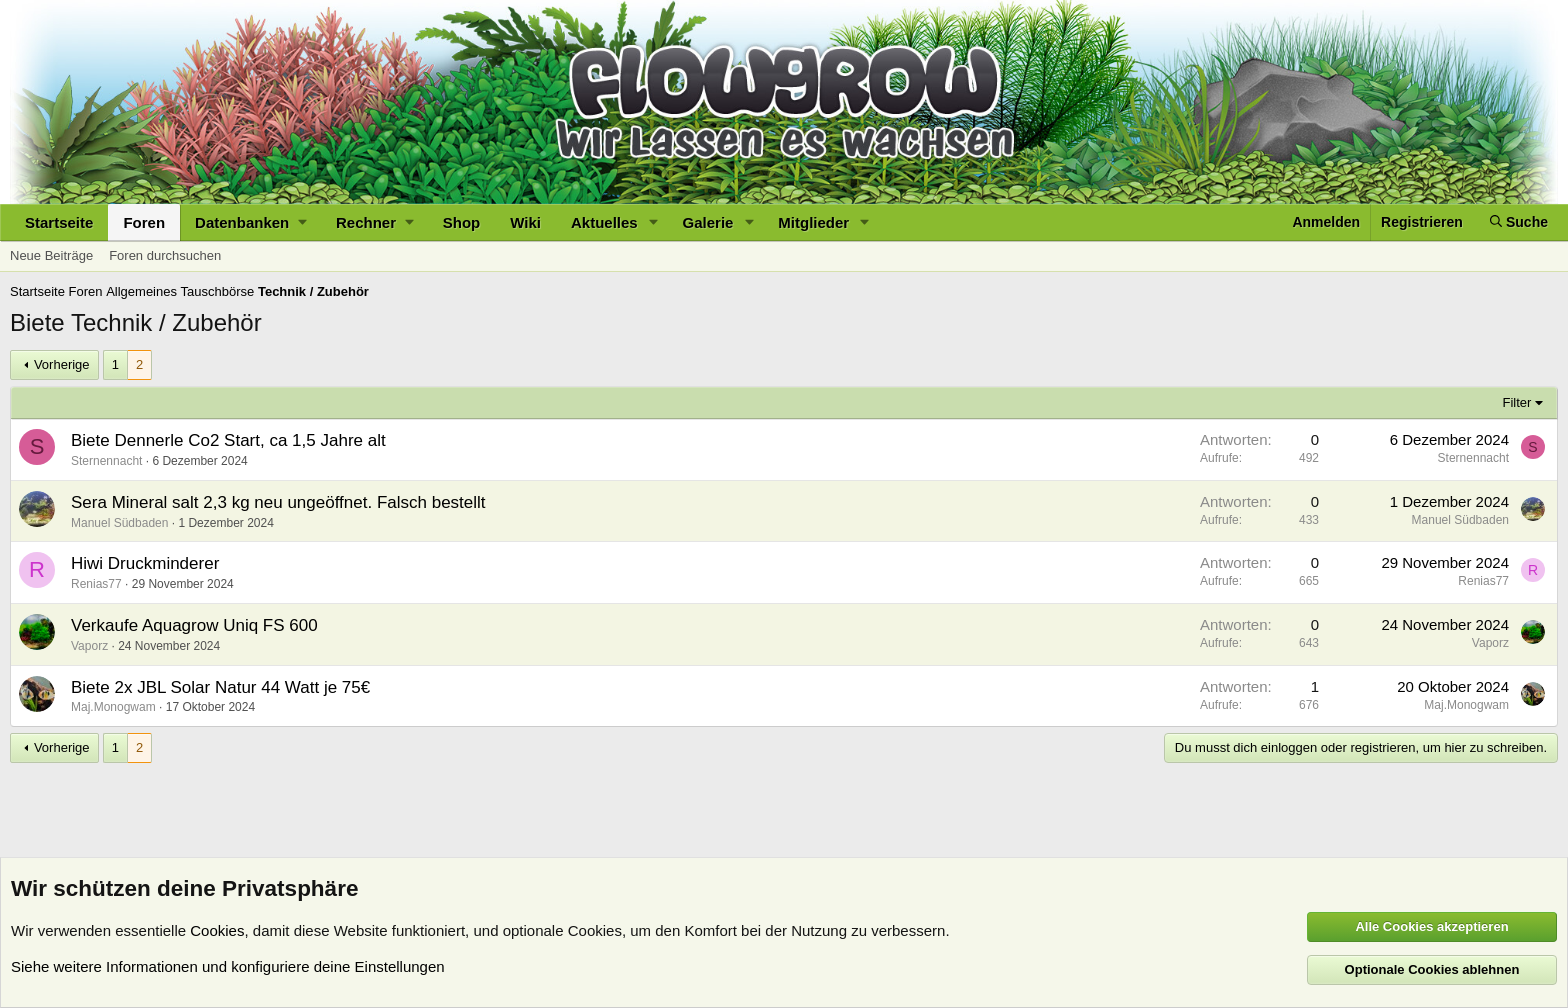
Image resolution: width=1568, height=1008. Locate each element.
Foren (144, 222)
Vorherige (62, 364)
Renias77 (96, 584)
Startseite (59, 222)
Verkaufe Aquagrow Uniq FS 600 (194, 625)
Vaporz (89, 646)
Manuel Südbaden (119, 523)
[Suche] (1519, 222)
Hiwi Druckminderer (145, 563)
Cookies (217, 930)
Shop (462, 222)
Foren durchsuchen (165, 255)
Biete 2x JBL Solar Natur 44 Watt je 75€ (220, 687)
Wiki (525, 222)
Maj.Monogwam (113, 707)
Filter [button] (1517, 402)
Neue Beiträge (51, 255)
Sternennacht (106, 461)
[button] (250, 222)
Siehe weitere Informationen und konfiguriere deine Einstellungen (228, 966)
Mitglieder (813, 222)
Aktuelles (604, 222)
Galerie (708, 222)
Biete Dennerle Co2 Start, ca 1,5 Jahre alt (228, 440)
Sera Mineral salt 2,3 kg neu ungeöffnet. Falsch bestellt (278, 502)
